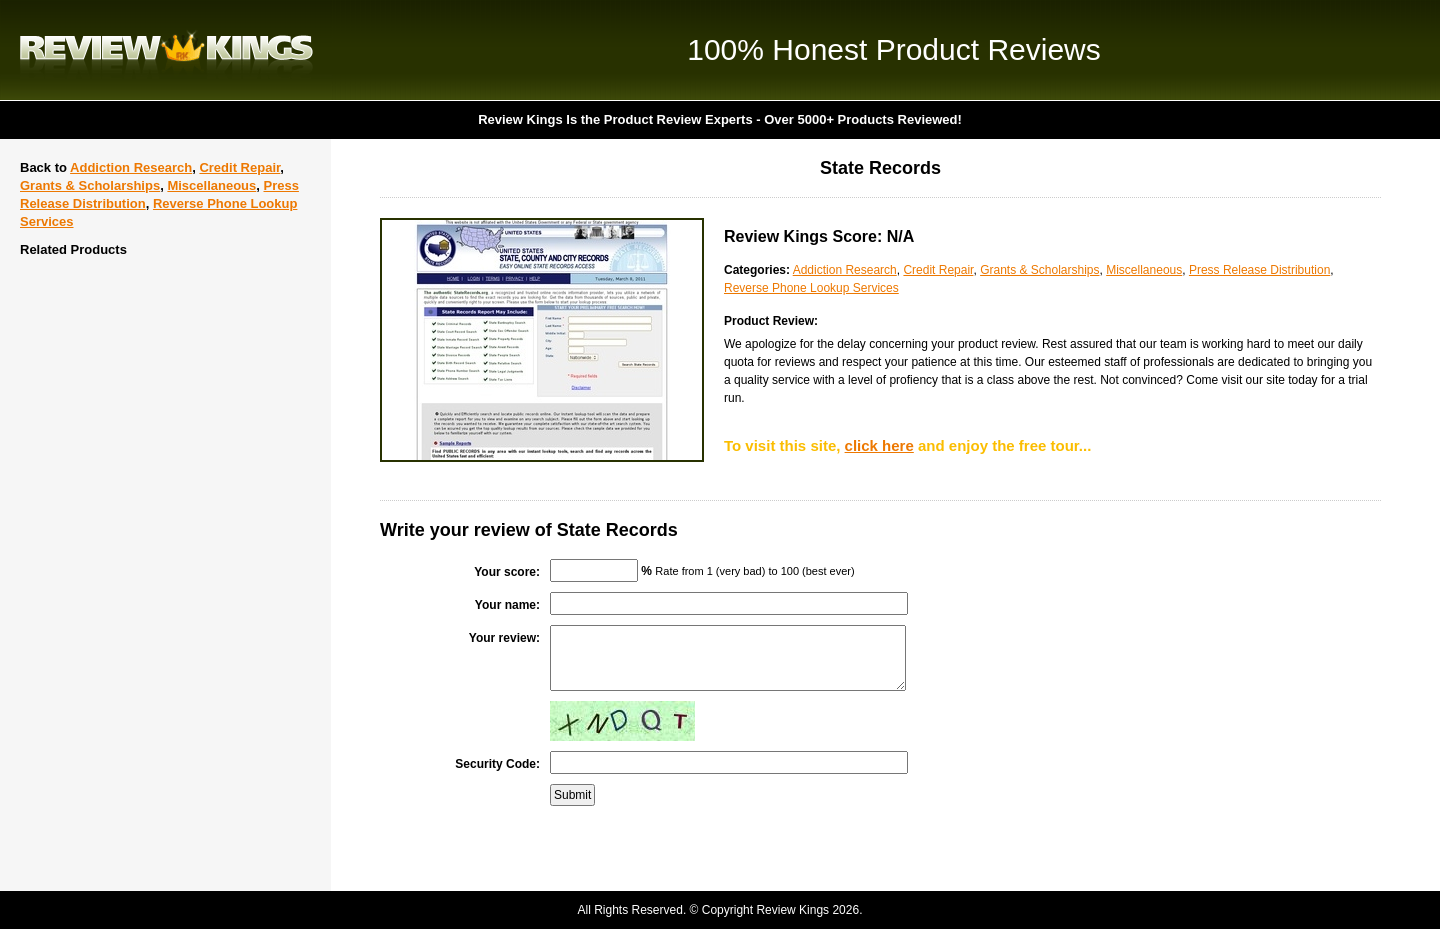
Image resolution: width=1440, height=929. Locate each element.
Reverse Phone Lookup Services (811, 288)
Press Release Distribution (1259, 270)
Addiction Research (131, 167)
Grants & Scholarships (90, 185)
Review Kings (166, 50)
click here (879, 445)
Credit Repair (239, 167)
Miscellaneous (211, 185)
